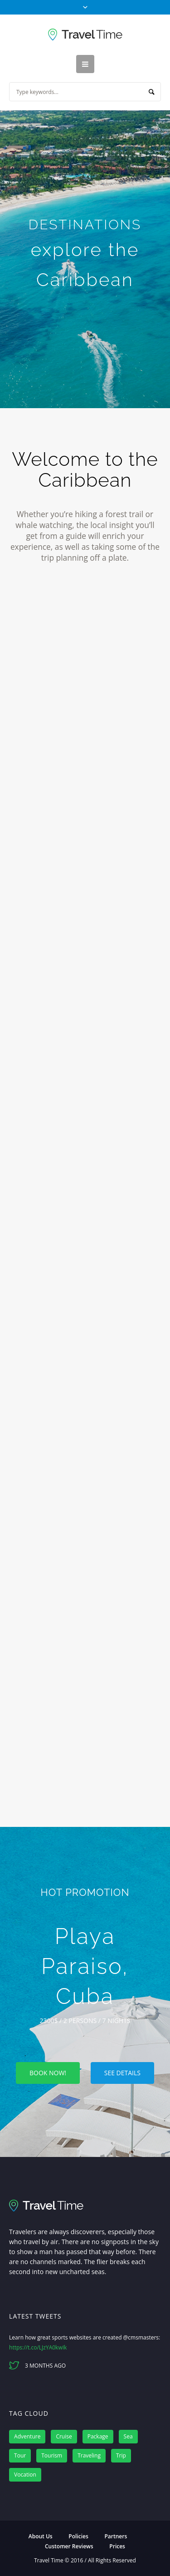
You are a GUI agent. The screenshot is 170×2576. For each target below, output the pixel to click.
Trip (121, 2455)
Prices (117, 2546)
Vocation (25, 2474)
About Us (41, 2536)
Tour (20, 2455)
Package (97, 2436)
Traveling (89, 2455)
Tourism (51, 2455)
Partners (115, 2536)
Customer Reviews (69, 2546)
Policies (78, 2536)
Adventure (27, 2436)
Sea (128, 2436)
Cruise (64, 2436)
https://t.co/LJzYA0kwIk (38, 2347)
